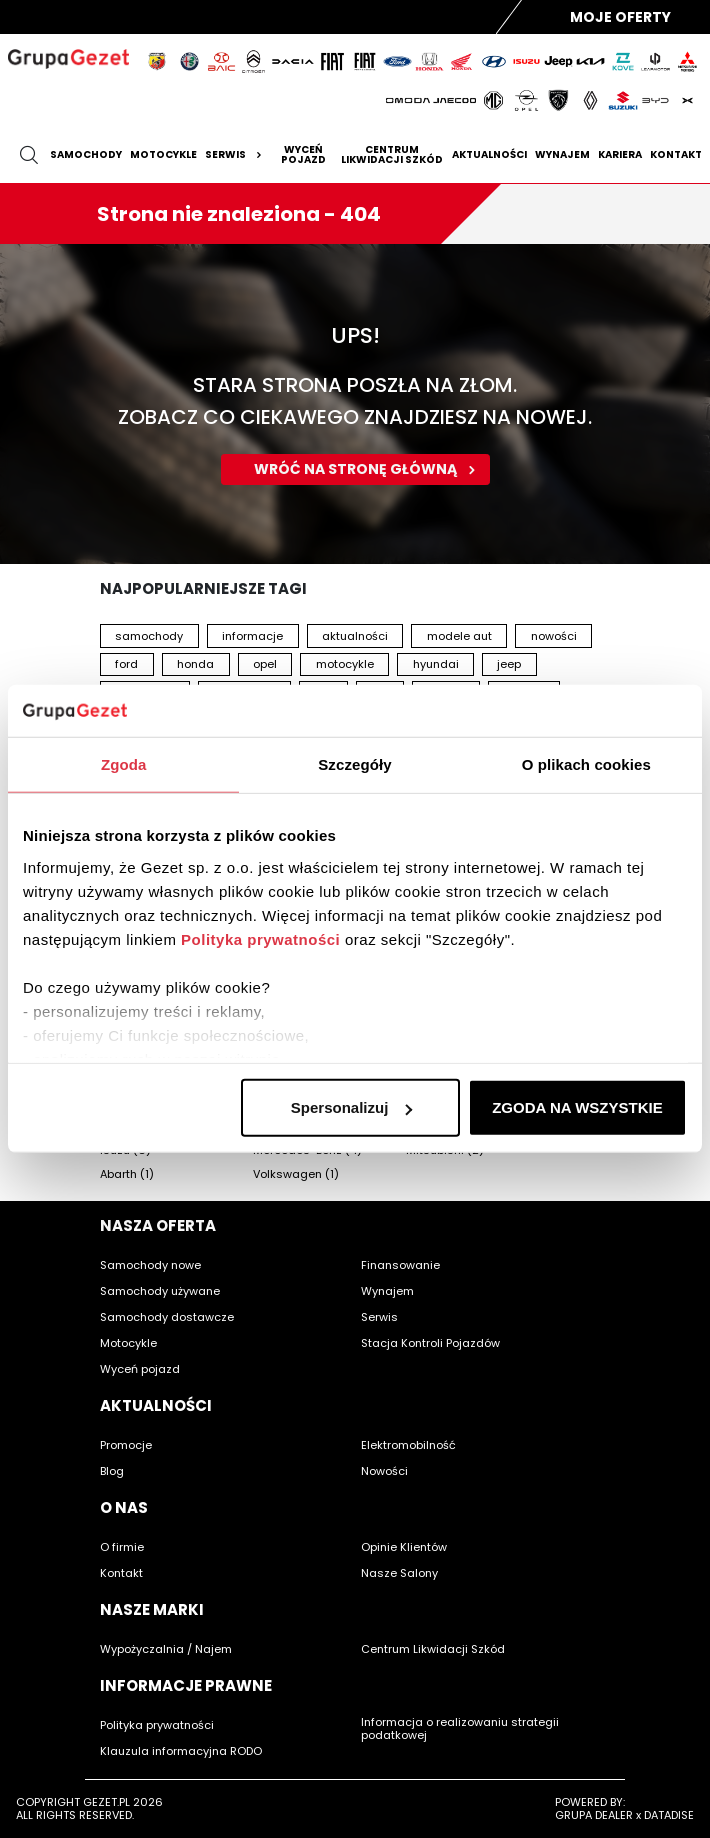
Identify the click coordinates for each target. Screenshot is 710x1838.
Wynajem (562, 155)
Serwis (236, 155)
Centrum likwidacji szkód (392, 155)
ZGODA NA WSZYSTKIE (577, 1107)
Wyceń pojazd (303, 155)
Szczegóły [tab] (354, 764)
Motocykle (163, 155)
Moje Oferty (620, 17)
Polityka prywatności (260, 939)
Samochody (86, 155)
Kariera (620, 155)
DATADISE (669, 1815)
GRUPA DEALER (594, 1815)
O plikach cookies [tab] (586, 764)
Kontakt (676, 155)
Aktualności (489, 155)
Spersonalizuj (352, 1107)
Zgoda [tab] (124, 764)
